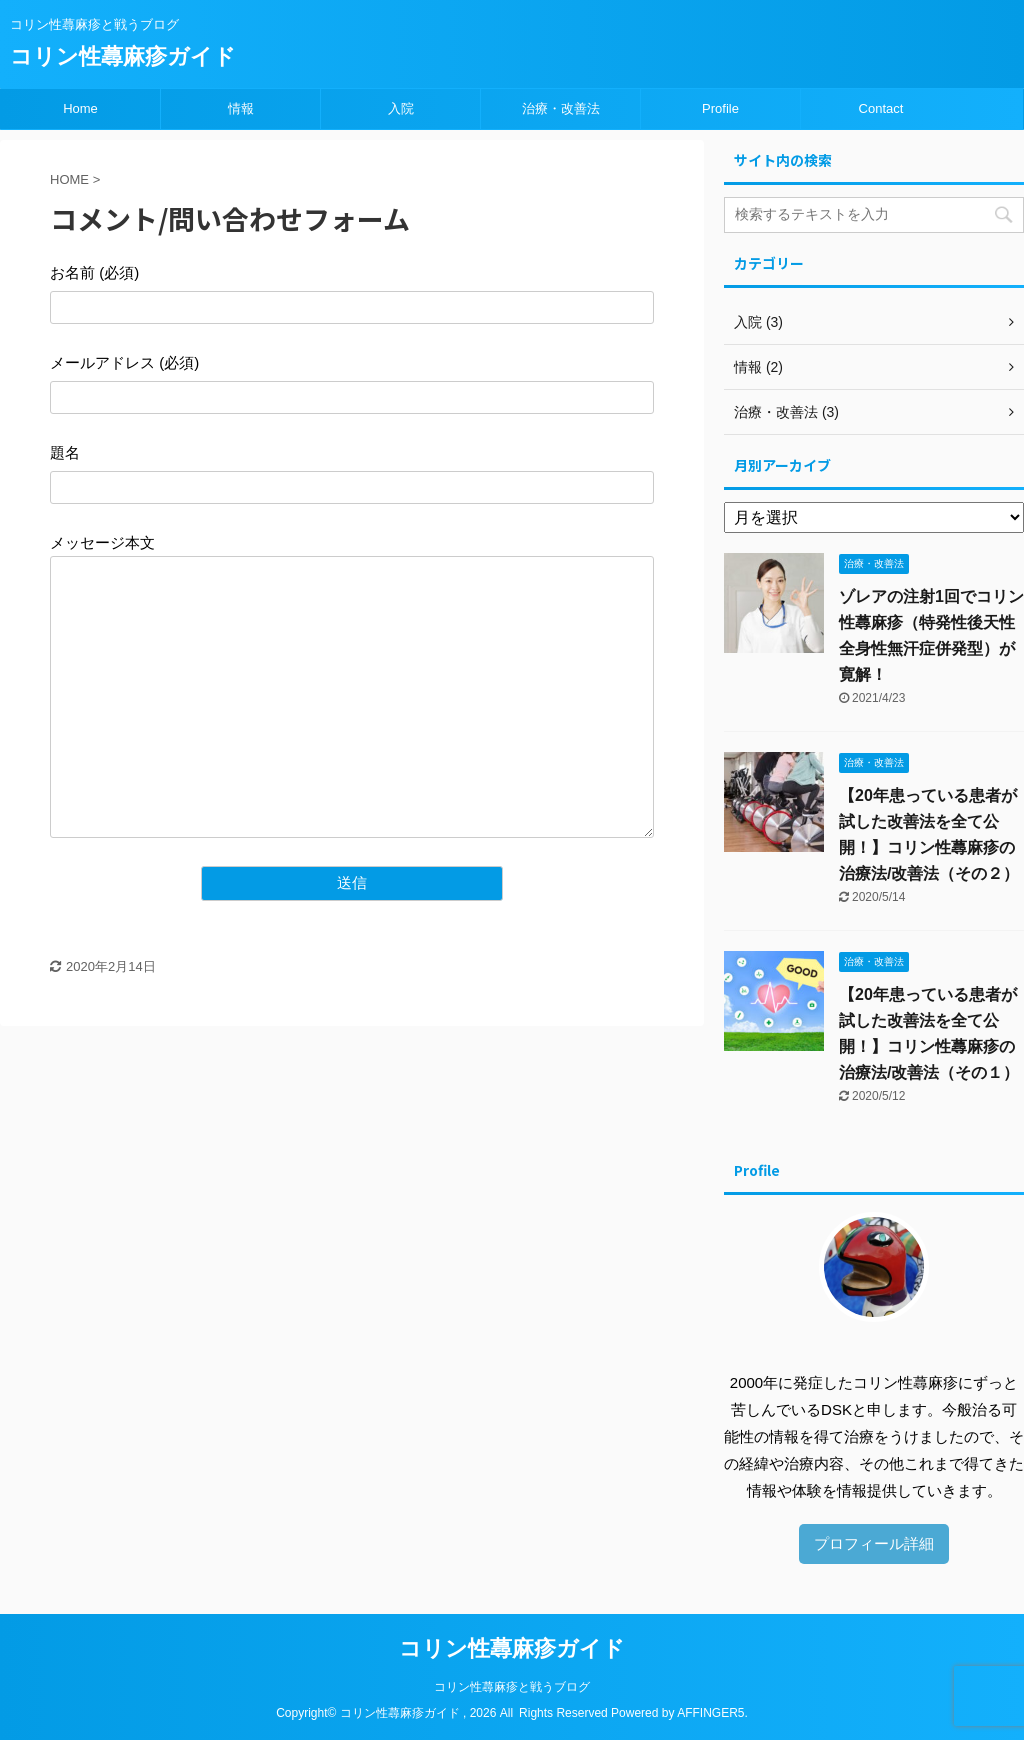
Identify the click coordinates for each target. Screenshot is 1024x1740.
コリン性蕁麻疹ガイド (123, 56)
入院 (401, 108)
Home (80, 108)
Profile (720, 108)
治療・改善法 (561, 108)
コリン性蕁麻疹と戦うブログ (512, 1687)
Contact (881, 108)
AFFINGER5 (710, 1713)
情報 (241, 108)
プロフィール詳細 (874, 1543)
